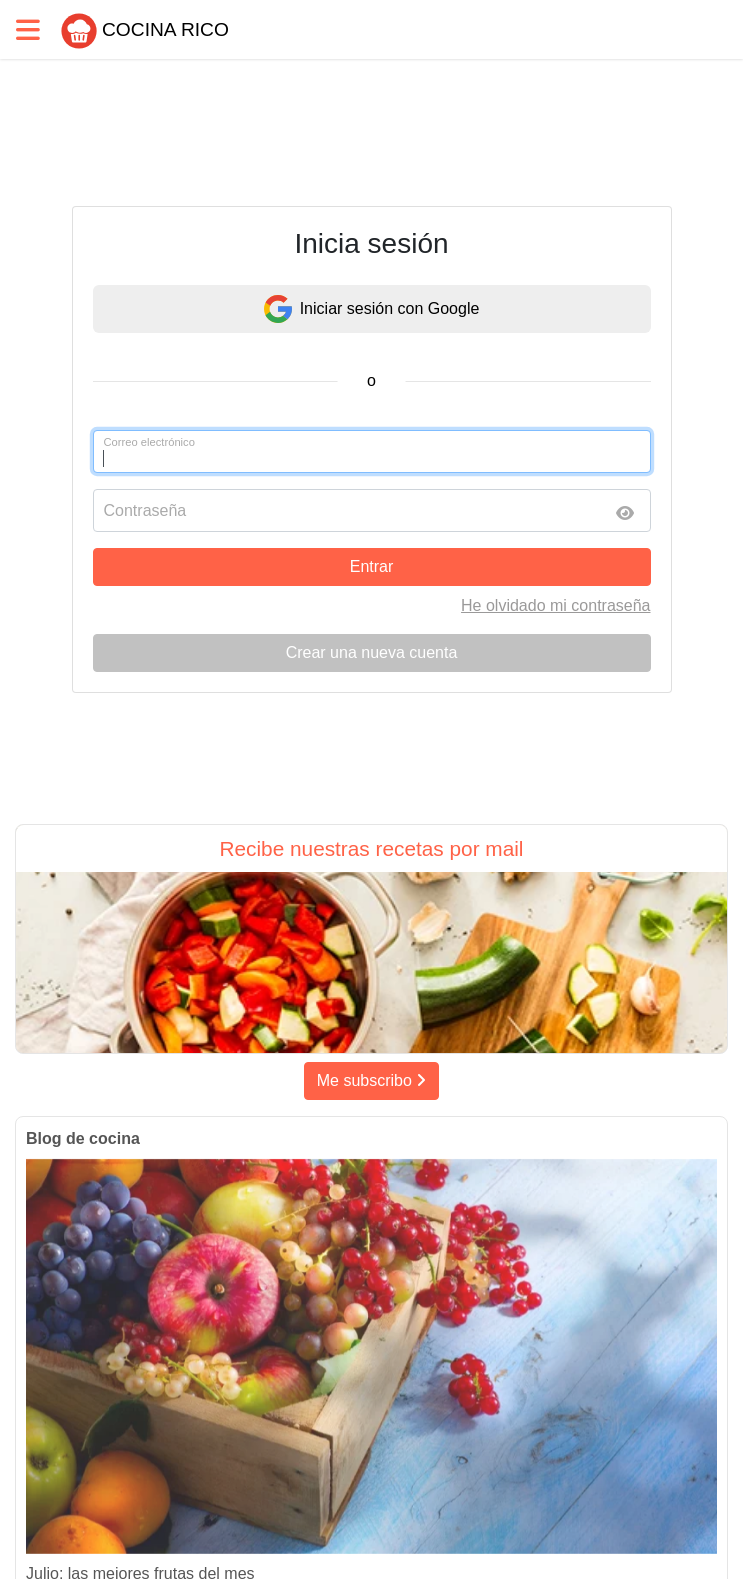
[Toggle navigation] (28, 29)
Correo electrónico (149, 442)
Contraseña (145, 510)
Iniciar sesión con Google (372, 309)
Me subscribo (372, 1080)
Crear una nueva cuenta (372, 652)
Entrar (372, 566)
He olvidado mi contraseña (555, 605)
